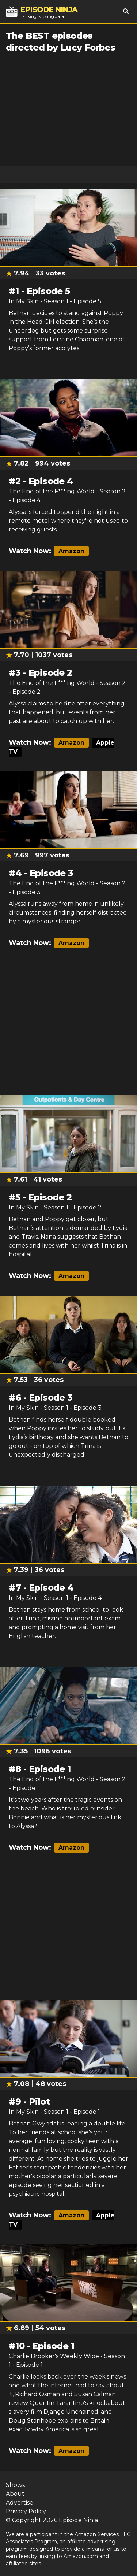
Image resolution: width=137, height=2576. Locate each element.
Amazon (71, 551)
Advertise (19, 2502)
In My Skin (24, 301)
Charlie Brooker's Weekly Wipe (54, 2356)
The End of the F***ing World (52, 491)
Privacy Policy (26, 2511)
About (15, 2493)
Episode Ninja (78, 2520)
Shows (15, 2485)
